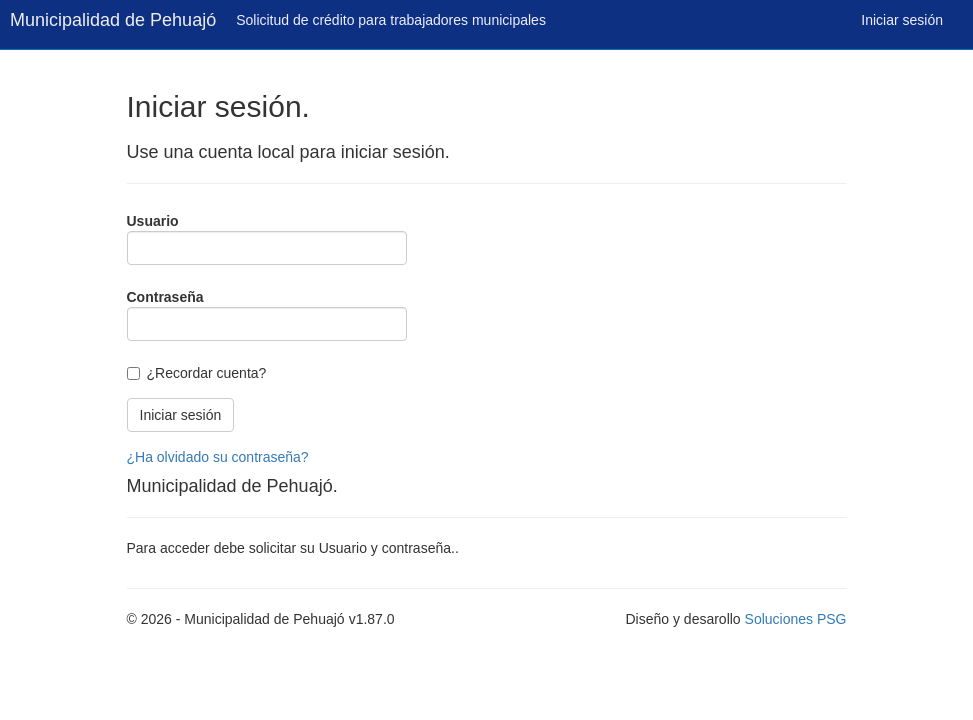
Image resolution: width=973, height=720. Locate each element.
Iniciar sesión (902, 20)
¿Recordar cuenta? (207, 373)
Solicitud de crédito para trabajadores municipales (391, 20)
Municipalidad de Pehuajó (113, 20)
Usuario (153, 221)
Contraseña (165, 297)
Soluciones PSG (796, 619)
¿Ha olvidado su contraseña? (218, 457)
